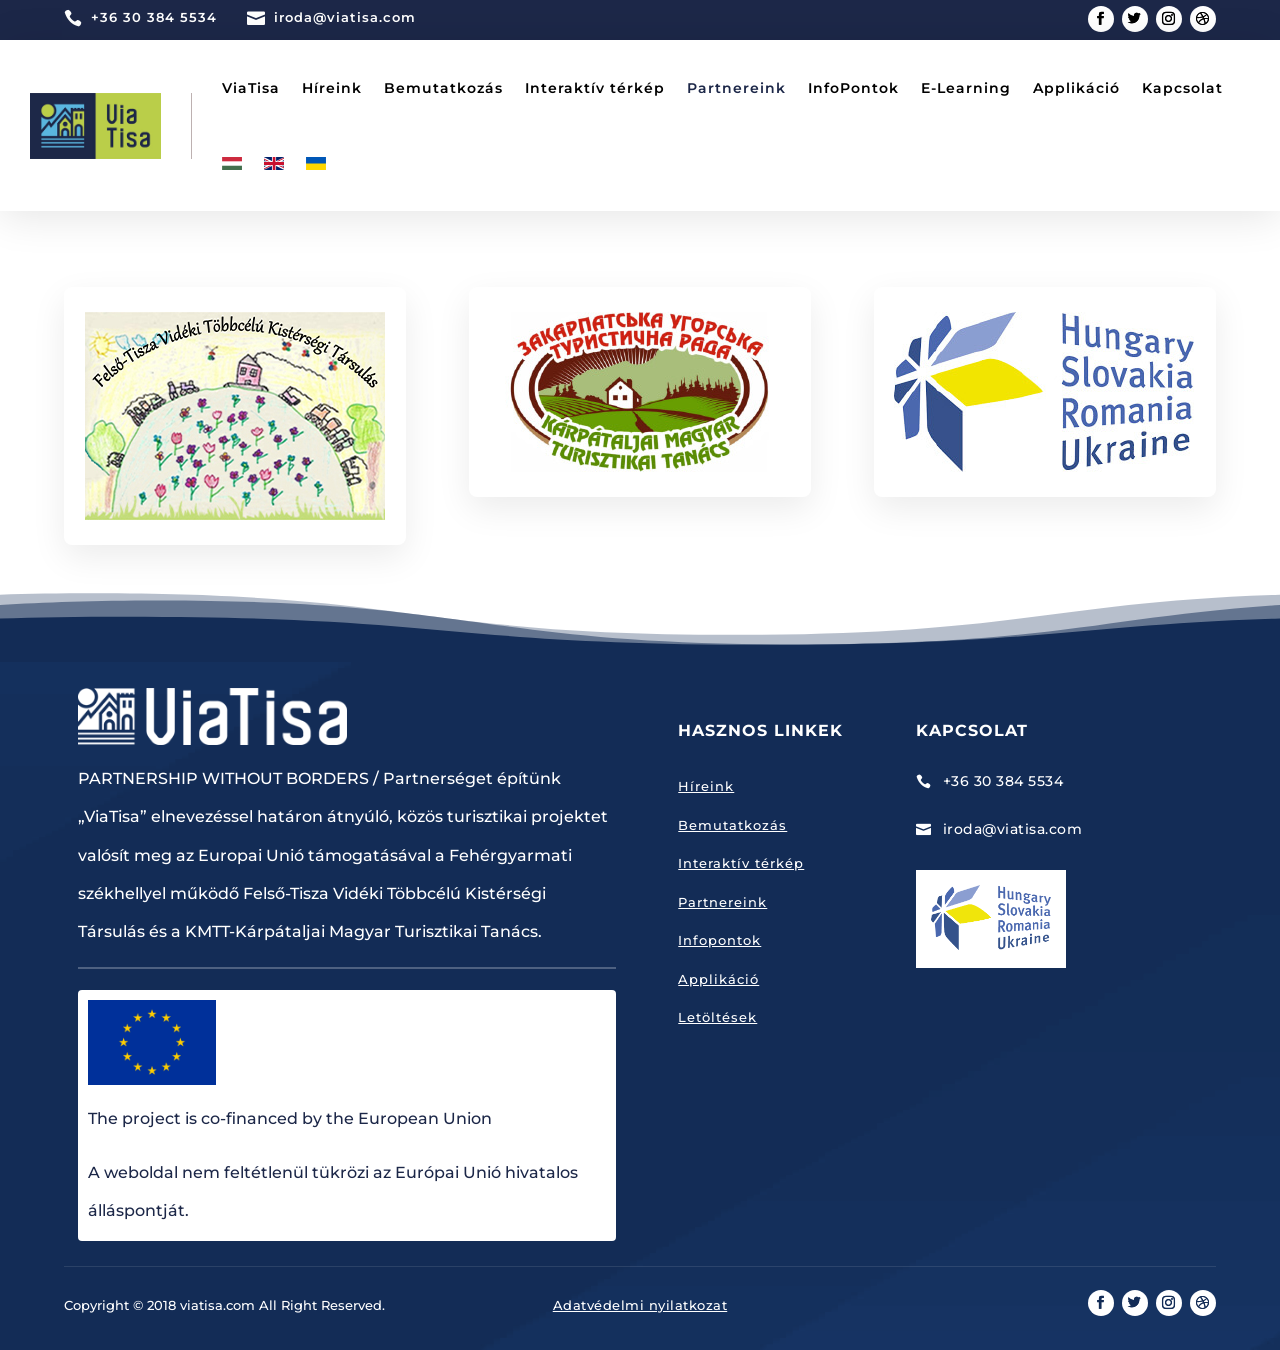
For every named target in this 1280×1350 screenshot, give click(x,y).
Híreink (332, 88)
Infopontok (719, 940)
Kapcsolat (1182, 88)
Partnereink (736, 88)
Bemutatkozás (443, 88)
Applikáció (1076, 88)
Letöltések (717, 1017)
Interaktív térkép (595, 88)
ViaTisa (251, 88)
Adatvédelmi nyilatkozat (640, 1305)
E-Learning (966, 88)
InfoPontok (853, 88)
